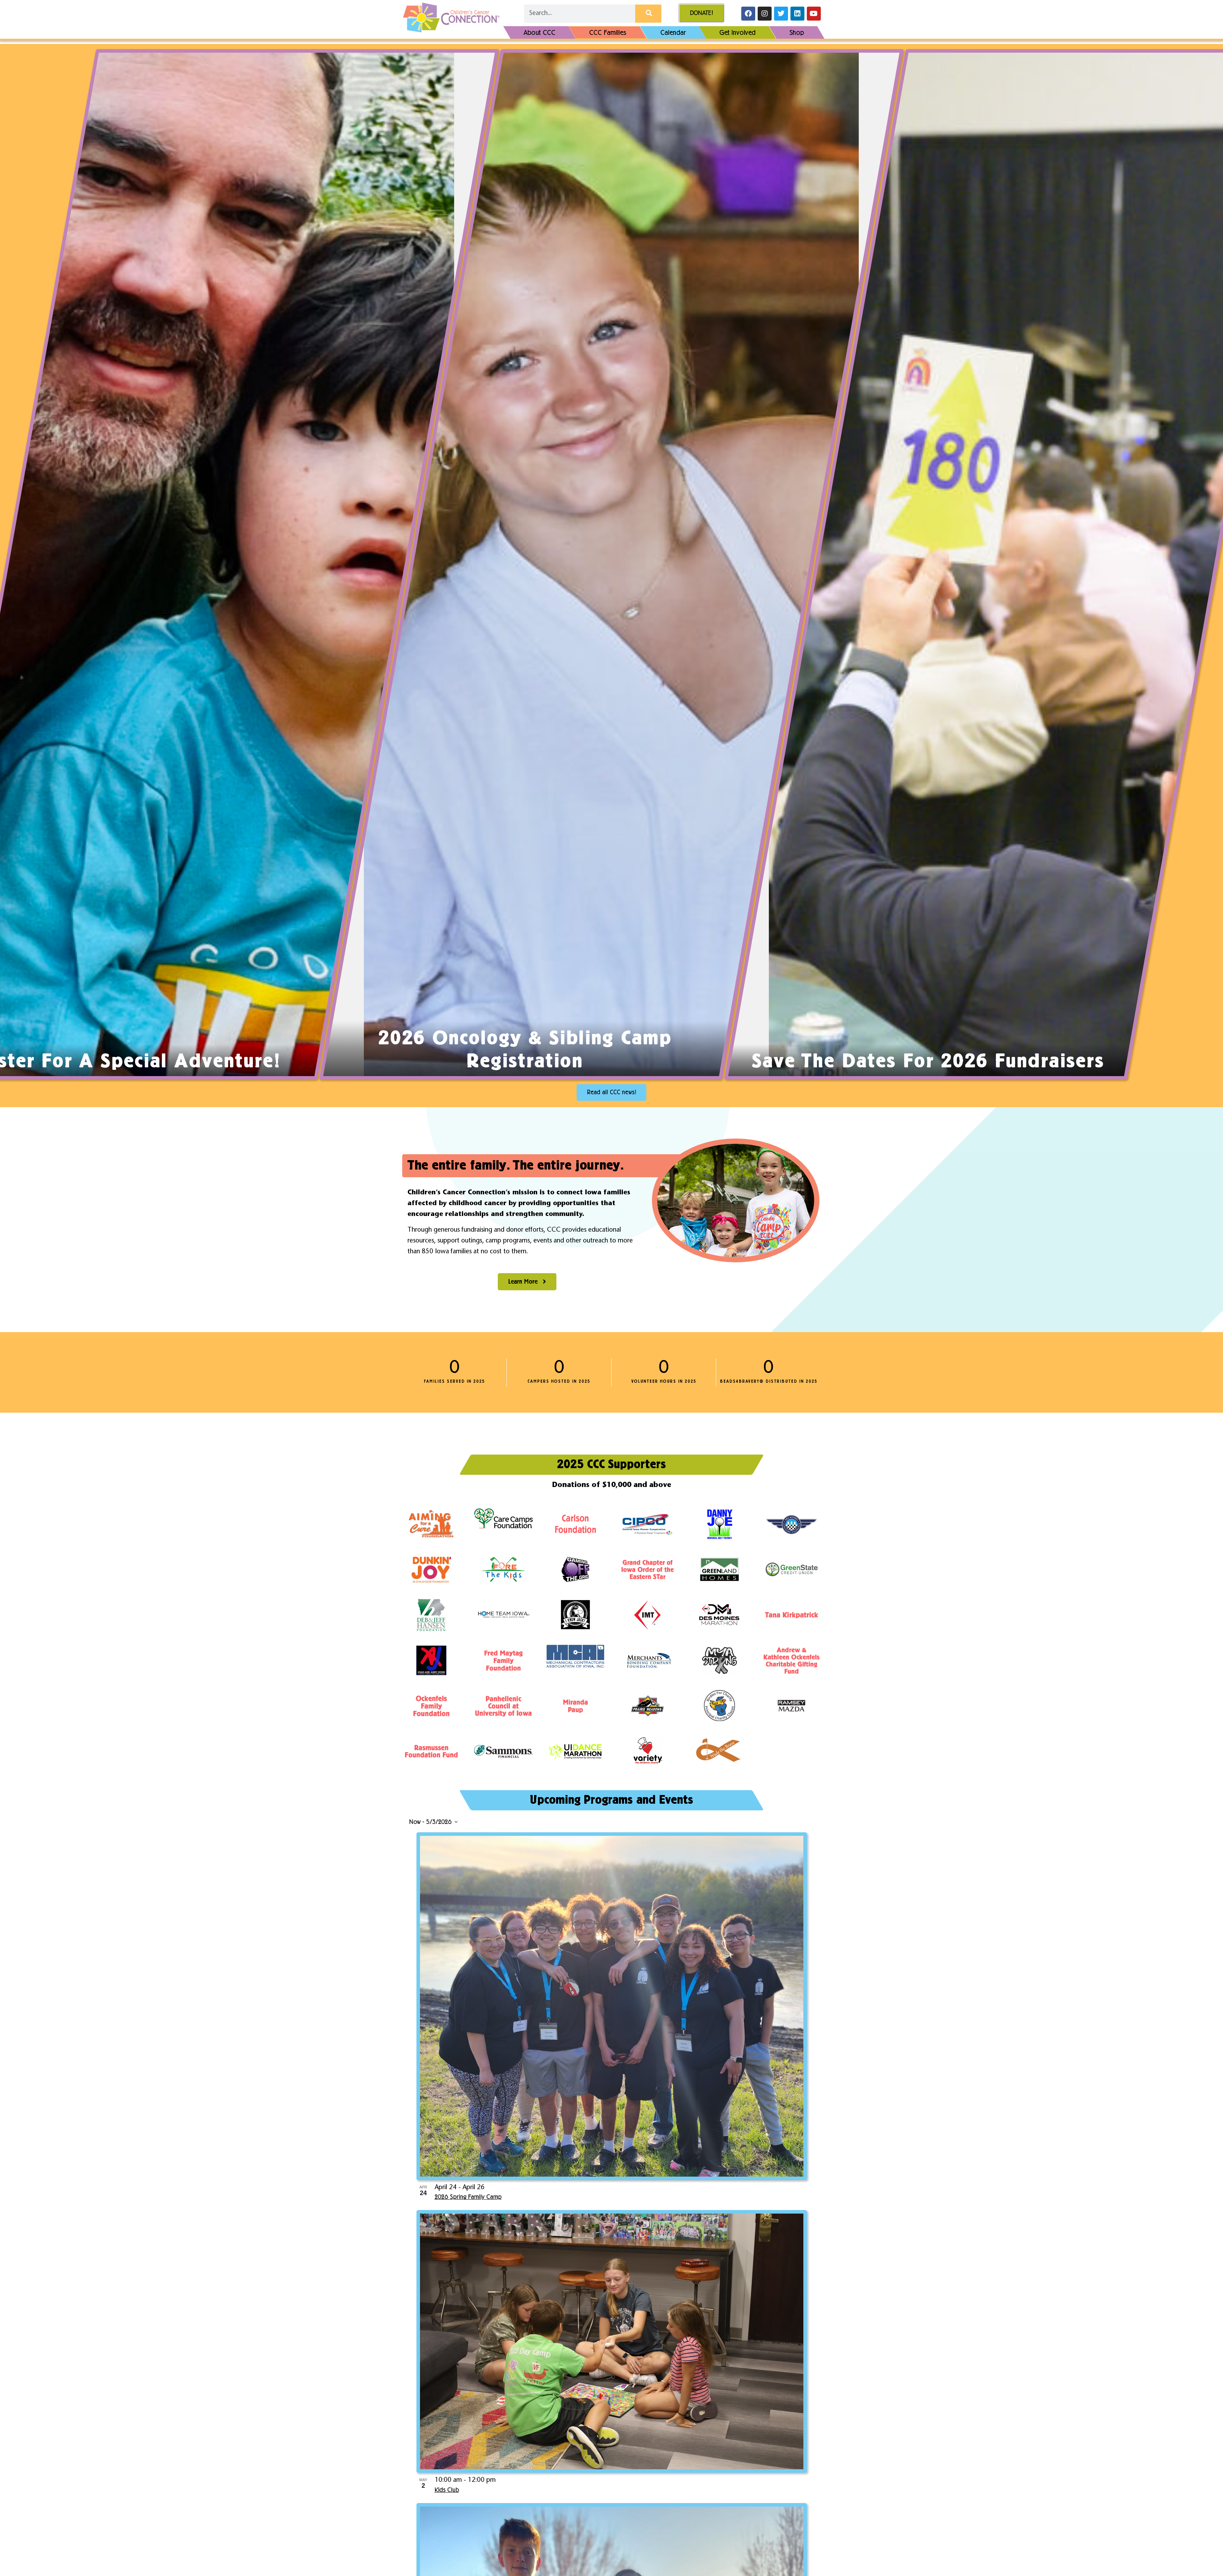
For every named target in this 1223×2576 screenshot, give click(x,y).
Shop (796, 32)
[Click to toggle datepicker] (433, 1822)
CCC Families (608, 32)
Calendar (673, 32)
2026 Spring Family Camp (468, 2197)
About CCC (539, 32)
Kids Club (447, 2490)
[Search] (648, 14)
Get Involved (737, 32)
